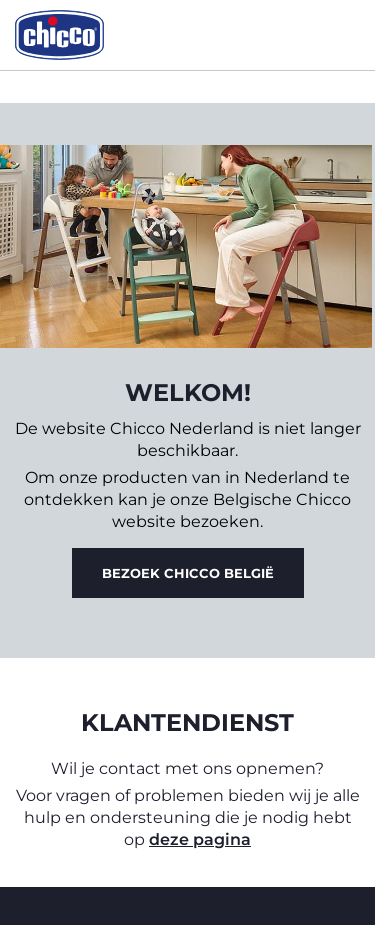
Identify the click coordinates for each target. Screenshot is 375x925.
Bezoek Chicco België (188, 573)
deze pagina (200, 839)
